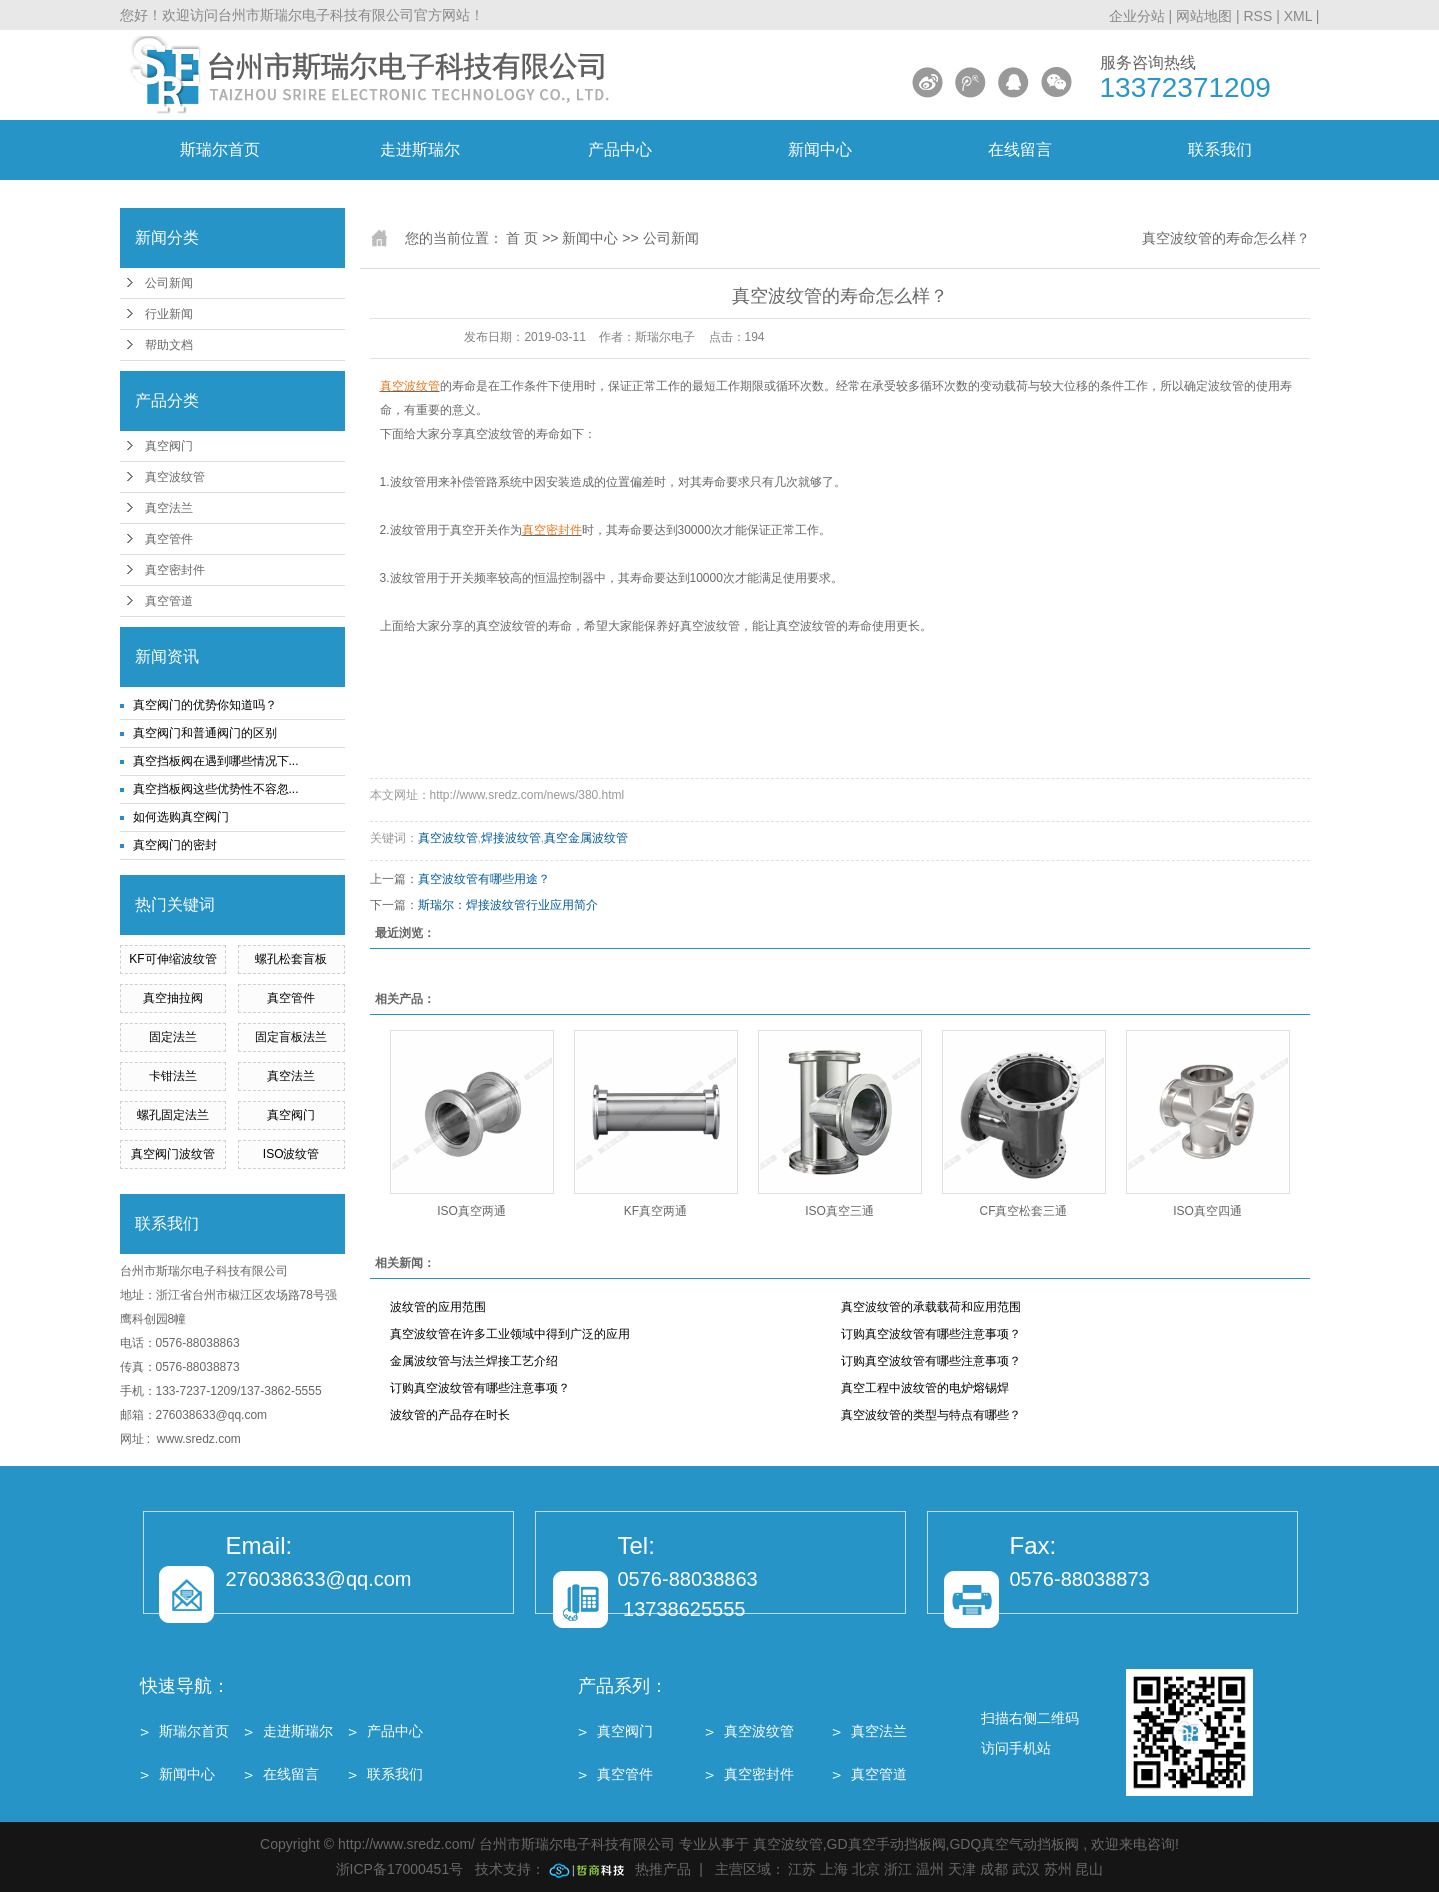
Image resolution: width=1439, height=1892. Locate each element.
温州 (930, 1869)
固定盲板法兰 (291, 1037)
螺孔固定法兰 (173, 1115)
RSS (1257, 16)
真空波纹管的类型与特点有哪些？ (931, 1415)
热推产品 (663, 1869)
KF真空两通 (655, 1211)
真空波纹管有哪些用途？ (484, 879)
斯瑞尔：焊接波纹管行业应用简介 (508, 905)
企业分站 (1137, 16)
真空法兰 (169, 508)
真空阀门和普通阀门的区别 (205, 733)
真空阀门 (169, 446)
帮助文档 (169, 345)
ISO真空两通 (471, 1211)
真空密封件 (175, 570)
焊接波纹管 (511, 838)
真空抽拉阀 (173, 998)
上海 (834, 1869)
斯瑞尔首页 (220, 149)
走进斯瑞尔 (420, 149)
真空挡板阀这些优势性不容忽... (216, 789)
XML (1298, 16)
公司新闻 (169, 283)
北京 (866, 1869)
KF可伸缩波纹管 (172, 959)
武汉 (1026, 1869)
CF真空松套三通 (1024, 1211)
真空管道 (169, 601)
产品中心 (620, 149)
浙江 (898, 1869)
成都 (994, 1869)
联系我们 (1220, 149)
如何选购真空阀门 (181, 817)
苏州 (1058, 1869)
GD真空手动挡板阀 (886, 1844)
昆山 (1089, 1869)
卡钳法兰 (173, 1076)
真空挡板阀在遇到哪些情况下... (216, 761)
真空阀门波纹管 (173, 1154)
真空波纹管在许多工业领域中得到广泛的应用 (510, 1334)
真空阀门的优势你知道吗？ (205, 705)
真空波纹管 (175, 477)
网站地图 (1206, 16)
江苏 (802, 1869)
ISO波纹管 (291, 1154)
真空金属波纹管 (586, 838)
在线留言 (1020, 149)
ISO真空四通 (1207, 1211)
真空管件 (169, 539)
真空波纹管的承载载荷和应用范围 (931, 1307)
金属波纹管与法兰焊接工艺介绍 (474, 1361)
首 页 (522, 238)
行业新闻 (169, 314)
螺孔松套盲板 (291, 959)
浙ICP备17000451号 (400, 1869)
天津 (962, 1869)
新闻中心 (820, 149)
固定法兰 (173, 1037)
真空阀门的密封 (175, 845)
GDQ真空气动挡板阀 (1014, 1844)
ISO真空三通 (839, 1211)
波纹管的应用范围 (438, 1307)
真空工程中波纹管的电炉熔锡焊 (925, 1388)
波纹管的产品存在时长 (450, 1415)
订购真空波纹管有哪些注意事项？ (931, 1334)
